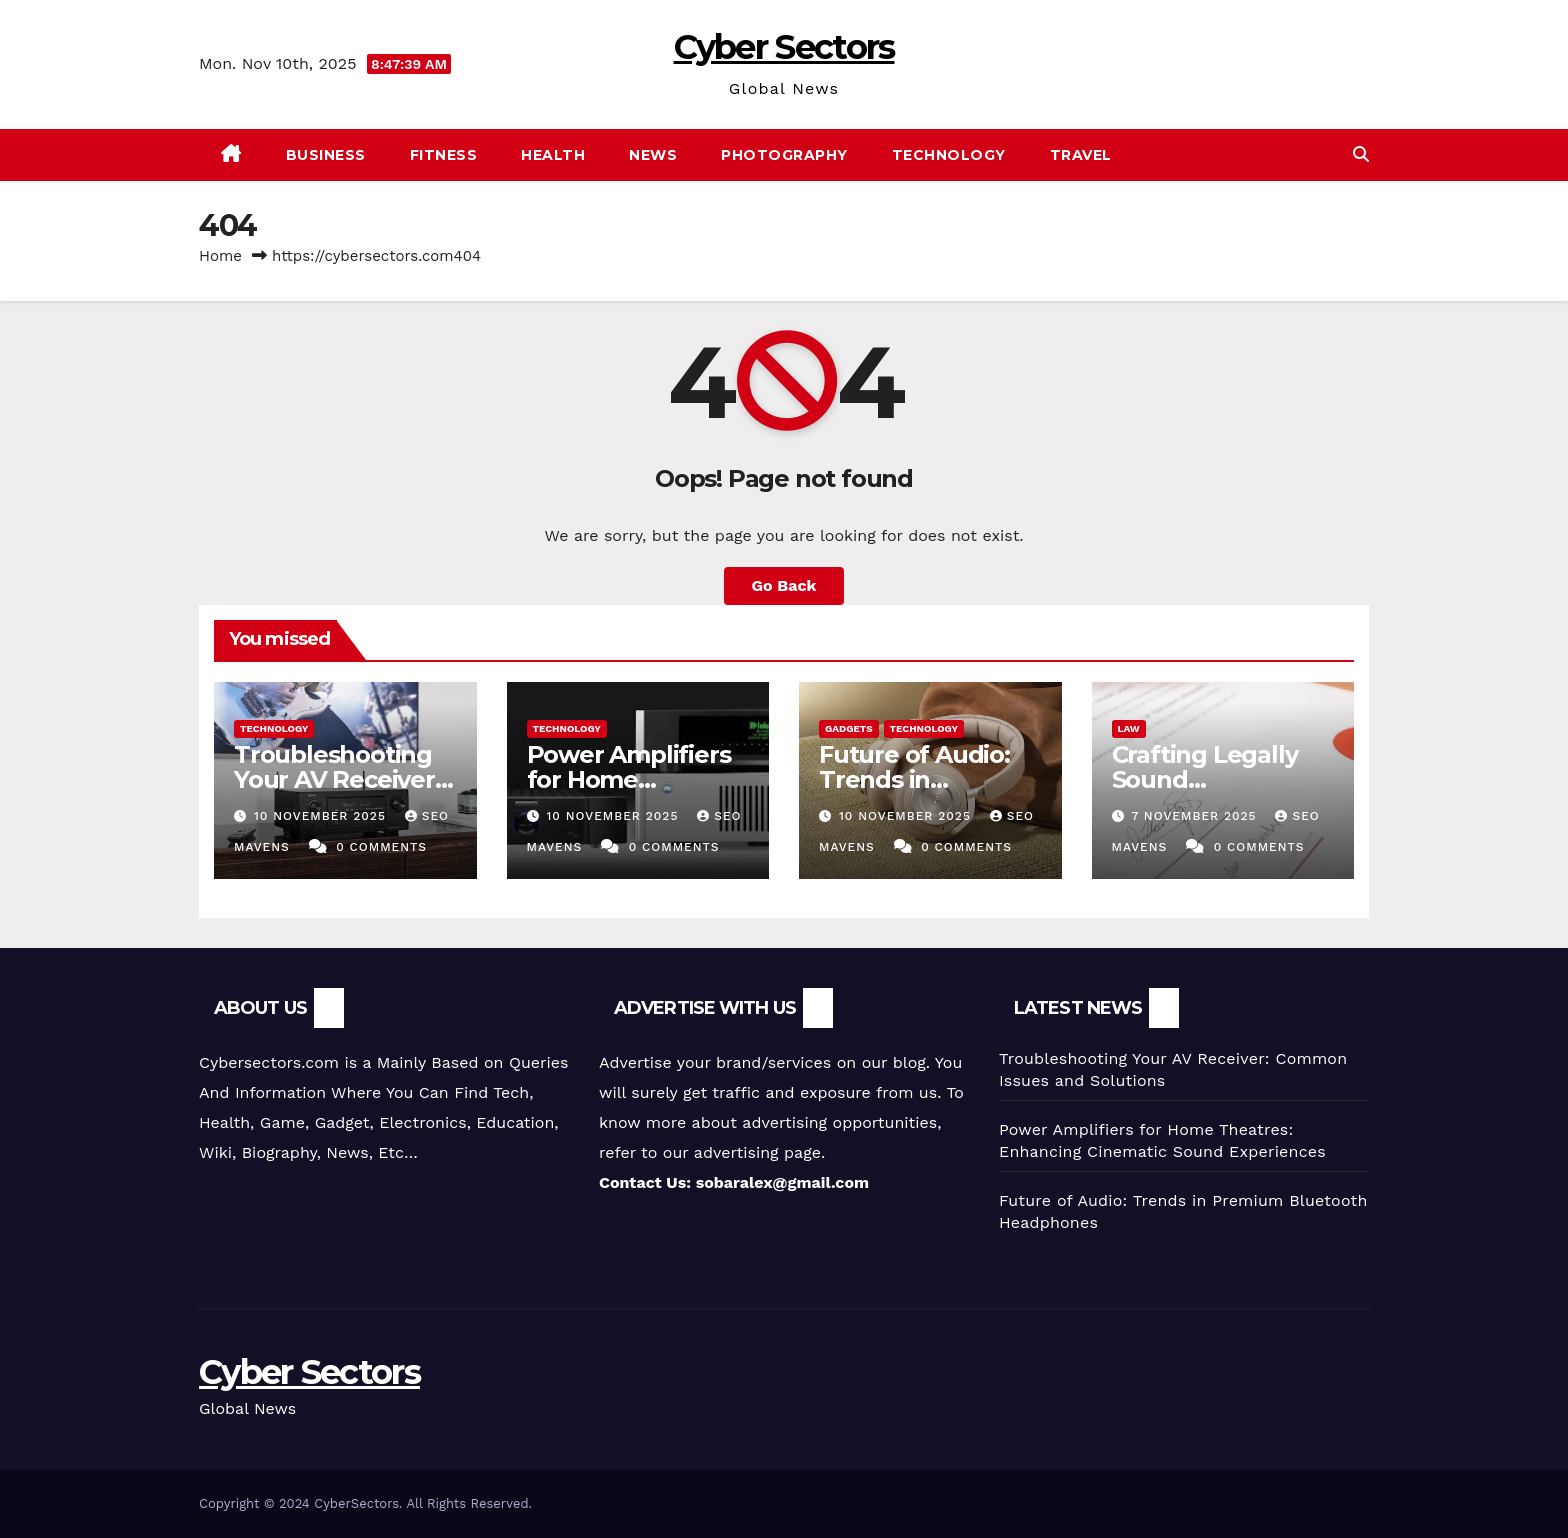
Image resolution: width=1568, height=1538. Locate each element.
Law (1129, 728)
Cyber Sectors (784, 47)
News (653, 155)
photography (784, 155)
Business (326, 155)
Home (220, 256)
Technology (949, 155)
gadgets (849, 728)
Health (553, 155)
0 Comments (381, 847)
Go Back (784, 585)
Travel (1081, 155)
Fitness (444, 155)
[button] (1361, 154)
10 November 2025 (322, 816)
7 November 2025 (1196, 816)
